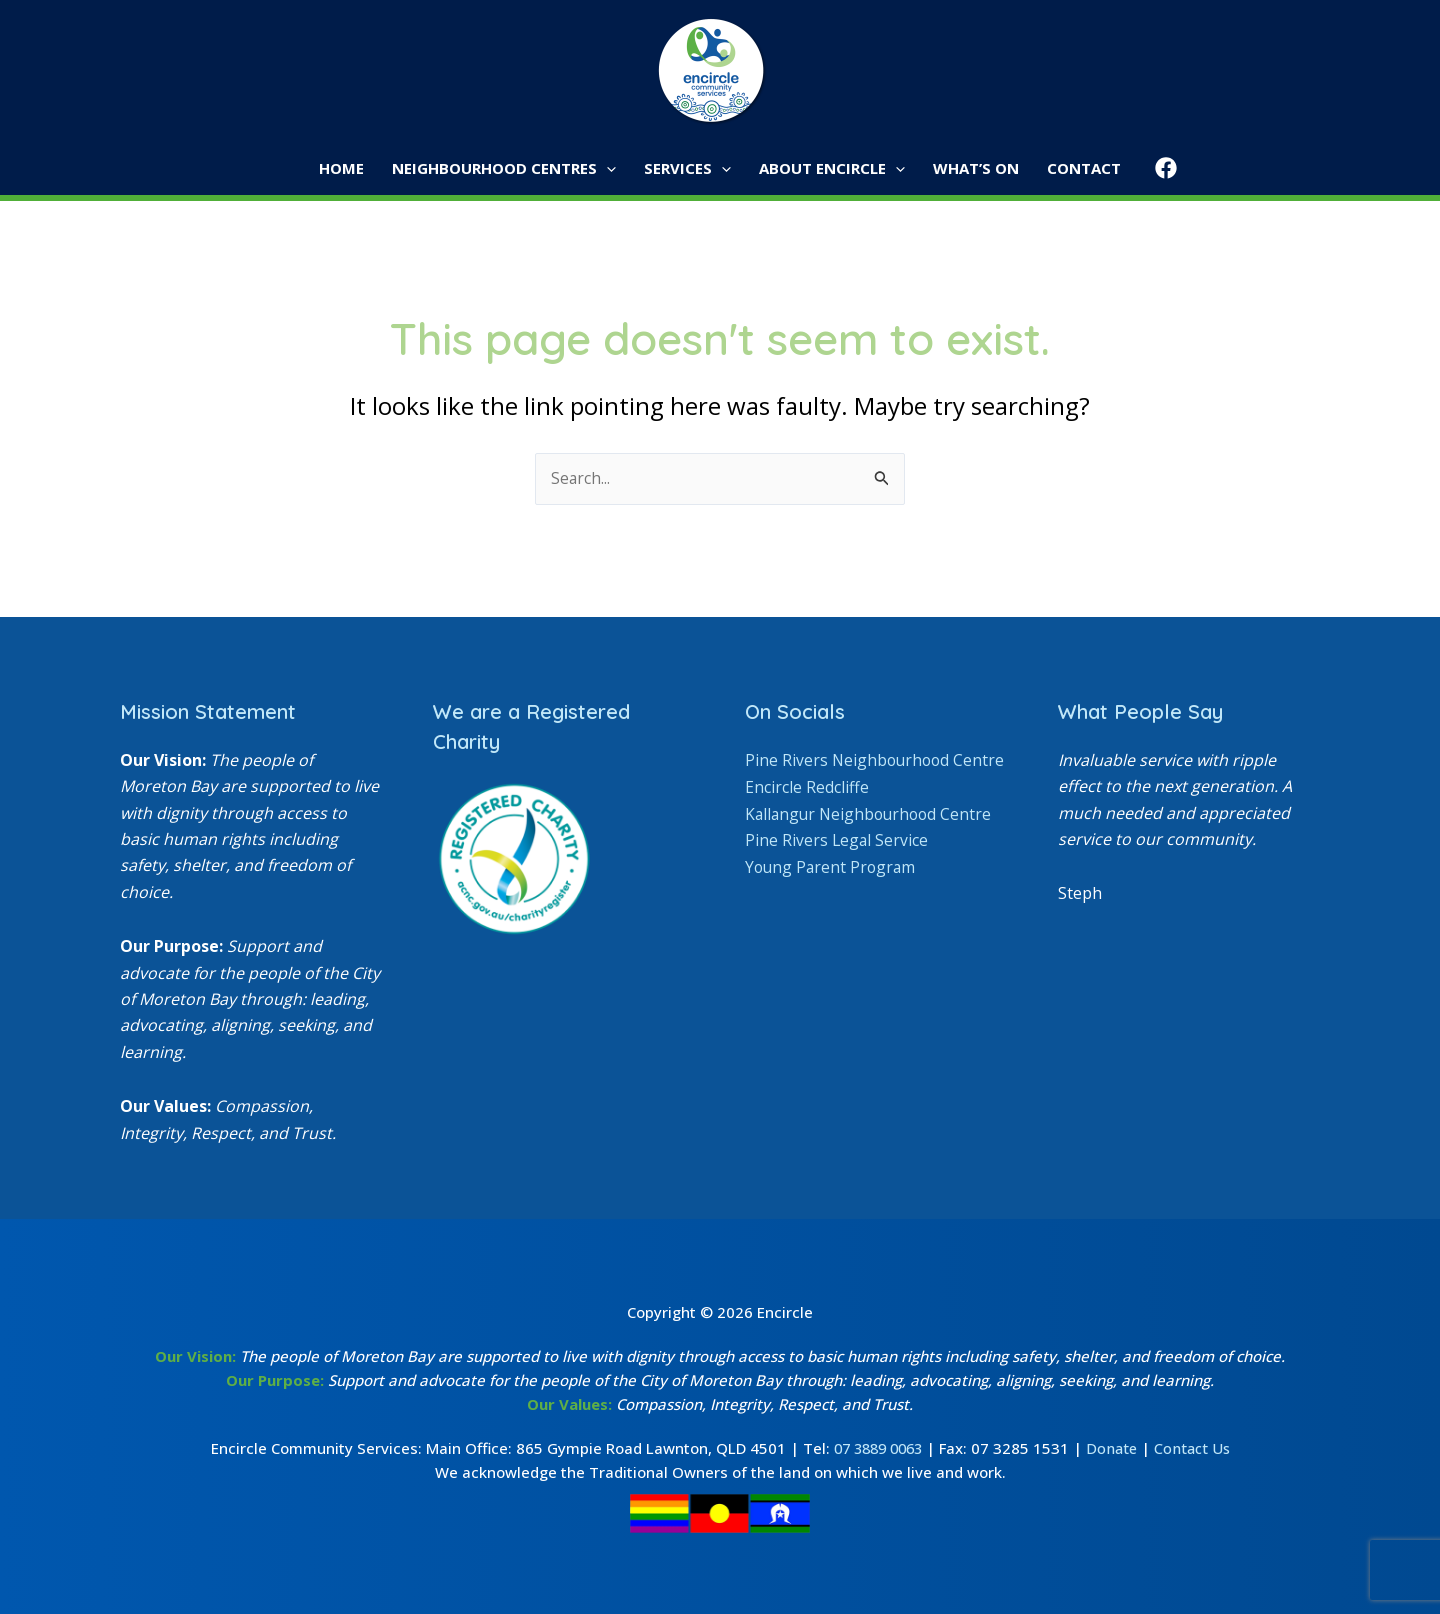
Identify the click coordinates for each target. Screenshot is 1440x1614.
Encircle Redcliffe (807, 813)
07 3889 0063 (876, 1448)
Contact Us (1197, 1448)
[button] (612, 168)
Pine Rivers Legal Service (837, 866)
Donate (1115, 1448)
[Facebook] (1154, 168)
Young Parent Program (832, 892)
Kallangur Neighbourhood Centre (872, 840)
